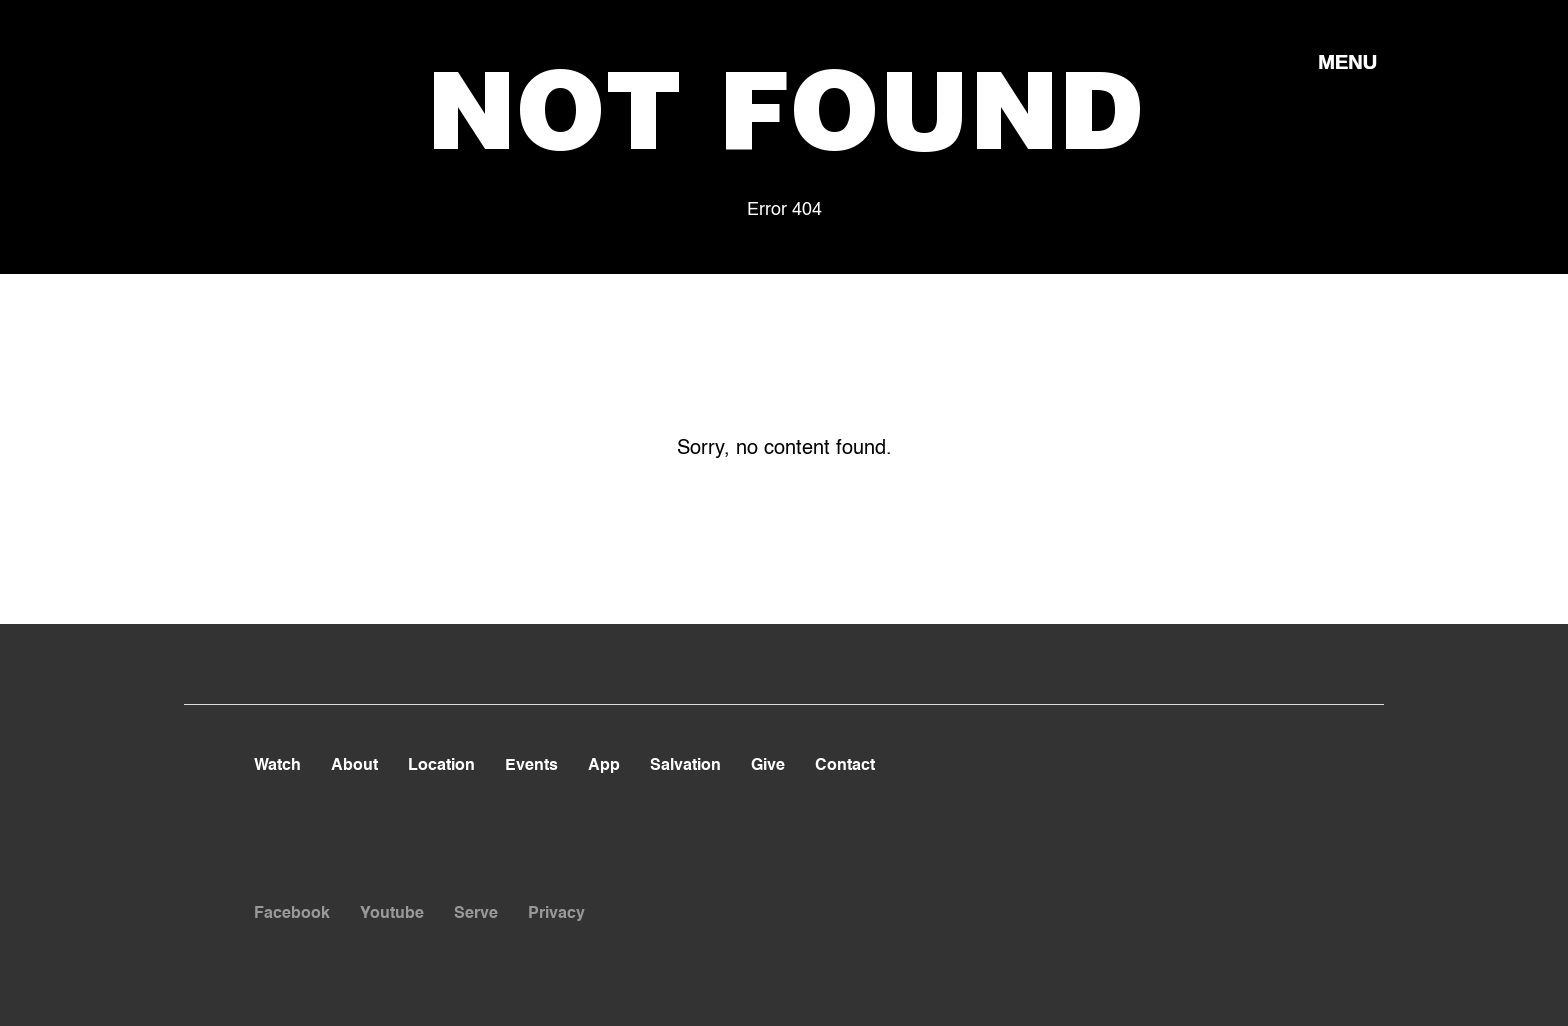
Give (768, 766)
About (354, 766)
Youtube (392, 914)
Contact (845, 766)
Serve (476, 914)
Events (531, 766)
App (604, 766)
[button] (1347, 61)
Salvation (685, 766)
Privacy (556, 914)
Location (441, 766)
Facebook (292, 914)
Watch (277, 766)
